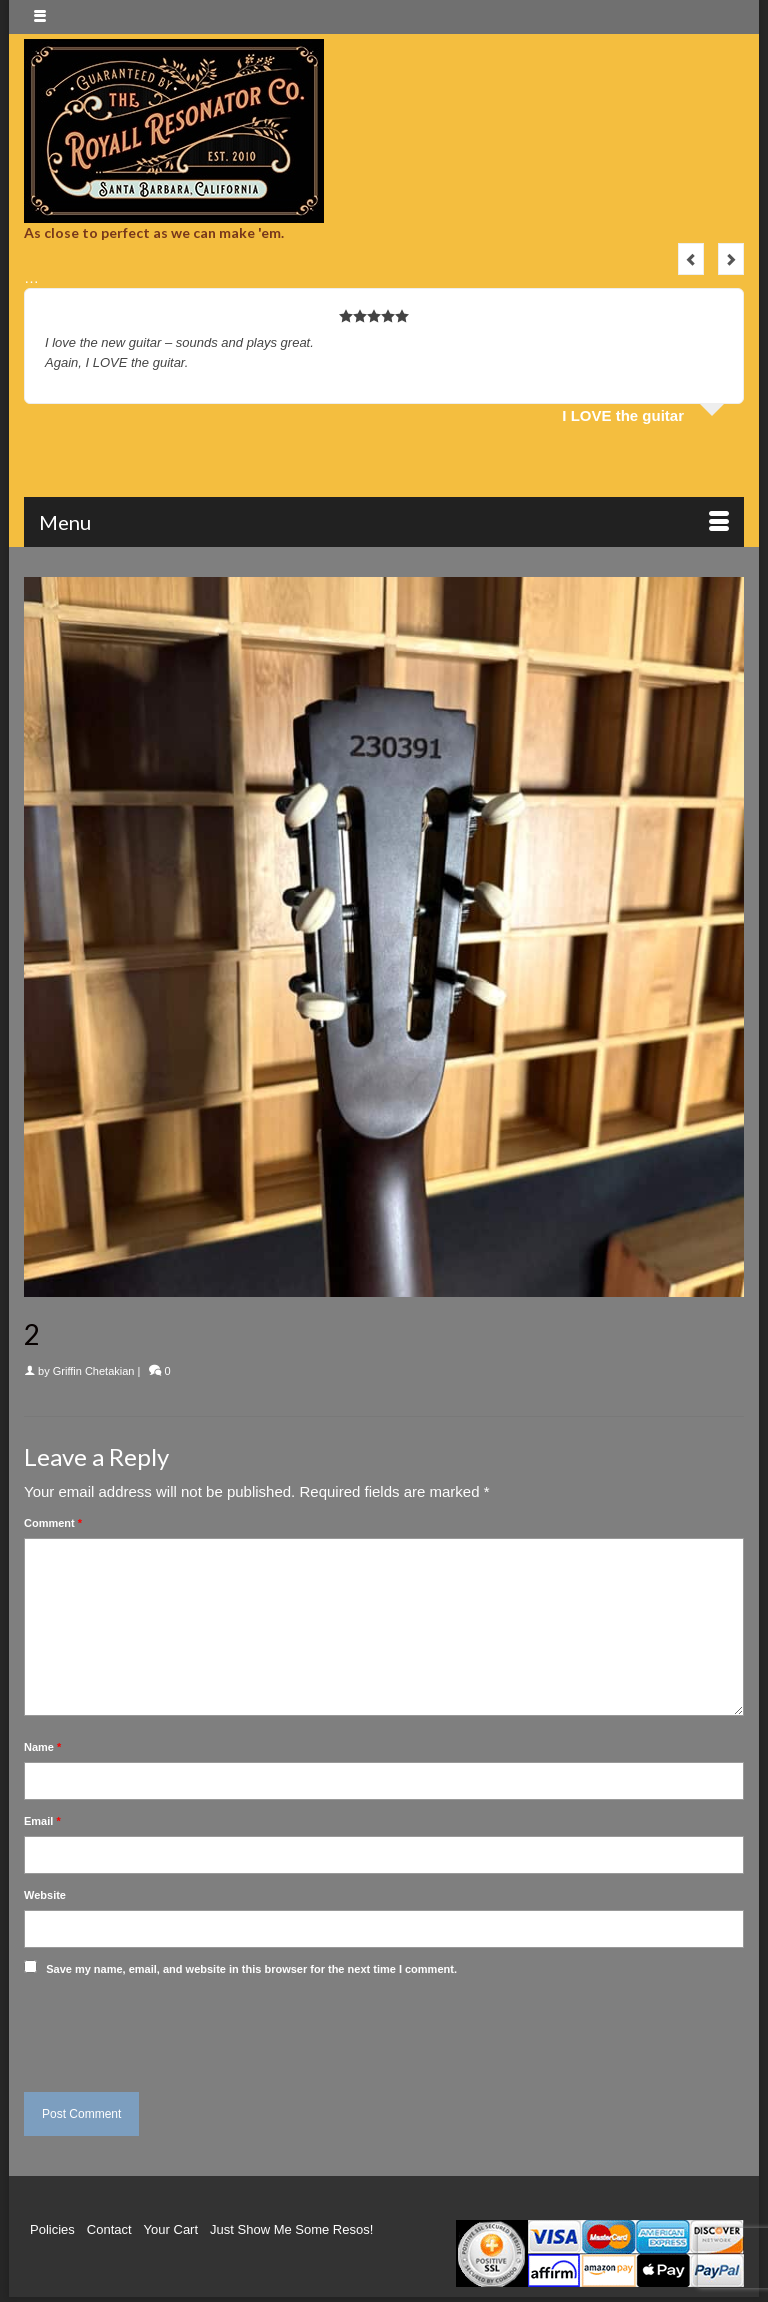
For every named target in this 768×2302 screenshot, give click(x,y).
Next (731, 259)
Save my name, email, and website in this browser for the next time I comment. (251, 1969)
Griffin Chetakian (94, 1371)
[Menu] (384, 522)
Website (45, 1895)
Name (42, 1747)
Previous (691, 259)
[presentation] (161, 2029)
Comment (53, 1523)
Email (42, 1821)
